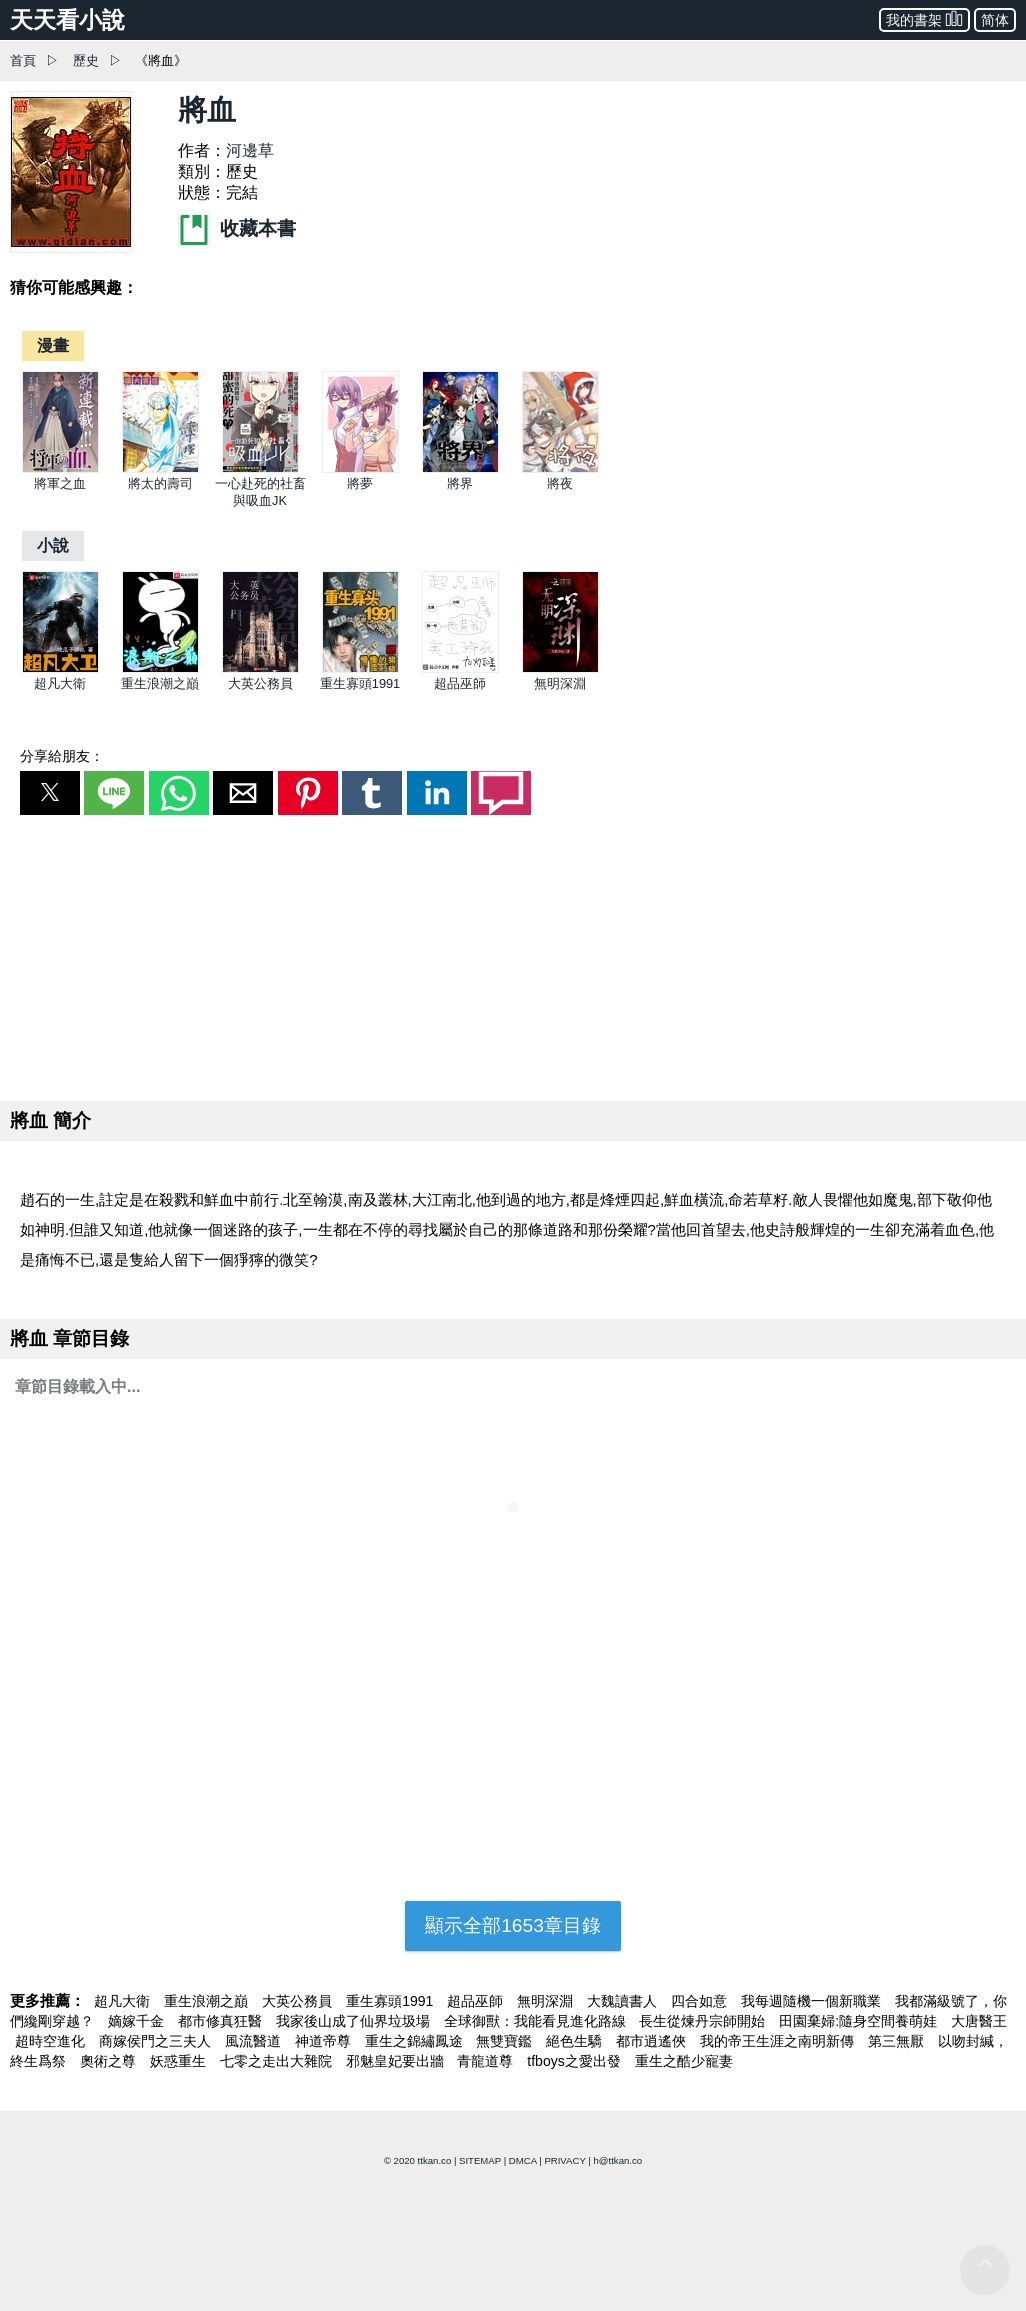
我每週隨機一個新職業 (813, 2001)
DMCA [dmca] (523, 2160)
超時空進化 (52, 2041)
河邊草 (250, 150)
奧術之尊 (110, 2061)
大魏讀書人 (624, 2001)
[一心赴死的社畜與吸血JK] (260, 468)
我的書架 (924, 18)
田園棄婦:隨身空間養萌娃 (860, 2021)
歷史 (86, 60)
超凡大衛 (60, 683)
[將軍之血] (60, 468)
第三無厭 (898, 2041)
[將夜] (560, 468)
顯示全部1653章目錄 (513, 1925)
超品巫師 (460, 683)
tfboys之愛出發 (575, 2061)
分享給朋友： (62, 756)
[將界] (460, 468)
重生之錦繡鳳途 (416, 2041)
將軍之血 (60, 483)
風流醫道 (255, 2041)
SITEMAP (480, 2160)
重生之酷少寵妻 (684, 2061)
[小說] (53, 545)
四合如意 (701, 2001)
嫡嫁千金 (138, 2021)
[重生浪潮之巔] (160, 668)
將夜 (560, 483)
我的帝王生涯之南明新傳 (779, 2041)
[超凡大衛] (60, 668)
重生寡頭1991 (360, 683)
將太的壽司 (160, 483)
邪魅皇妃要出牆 (397, 2061)
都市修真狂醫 (222, 2021)
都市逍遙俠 (653, 2041)
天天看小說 (67, 20)
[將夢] (360, 468)
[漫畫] (53, 345)
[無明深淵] (560, 668)
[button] (50, 793)
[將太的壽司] (160, 468)
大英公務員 (260, 683)
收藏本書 (237, 228)
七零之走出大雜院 (278, 2061)
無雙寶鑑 (506, 2041)
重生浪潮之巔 (160, 683)
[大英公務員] (260, 668)
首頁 (23, 60)
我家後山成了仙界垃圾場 (355, 2021)
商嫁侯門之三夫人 (157, 2041)
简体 (995, 20)
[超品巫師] (460, 668)
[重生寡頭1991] (360, 668)
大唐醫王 (979, 2021)
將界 (460, 483)
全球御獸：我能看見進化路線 (537, 2021)
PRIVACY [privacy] (564, 2160)
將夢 (360, 483)
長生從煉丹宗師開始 (704, 2021)
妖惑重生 (180, 2061)
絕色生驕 (576, 2041)
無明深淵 (560, 683)
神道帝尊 (325, 2041)
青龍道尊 (487, 2061)
